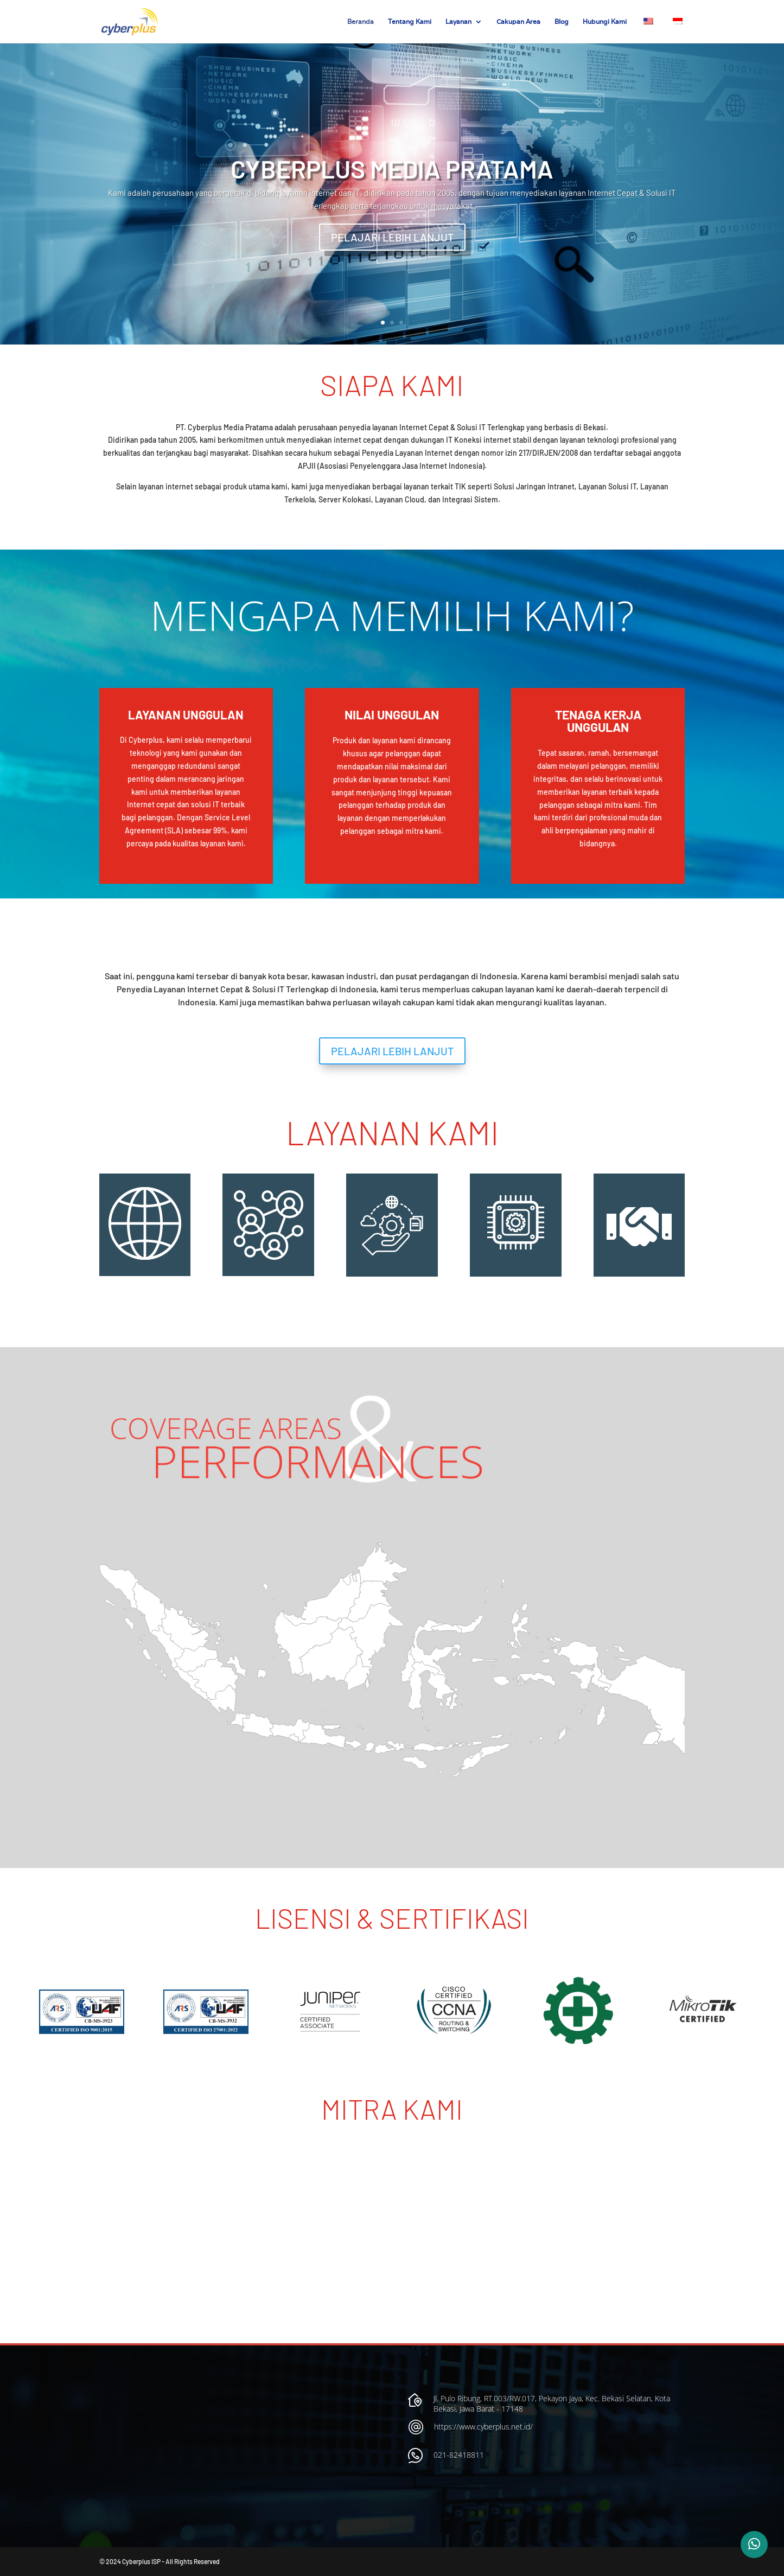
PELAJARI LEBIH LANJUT (392, 237)
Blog (561, 21)
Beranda (360, 21)
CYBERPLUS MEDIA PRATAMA (392, 168)
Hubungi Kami (605, 21)
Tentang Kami (409, 21)
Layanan (458, 21)
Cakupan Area (518, 21)
